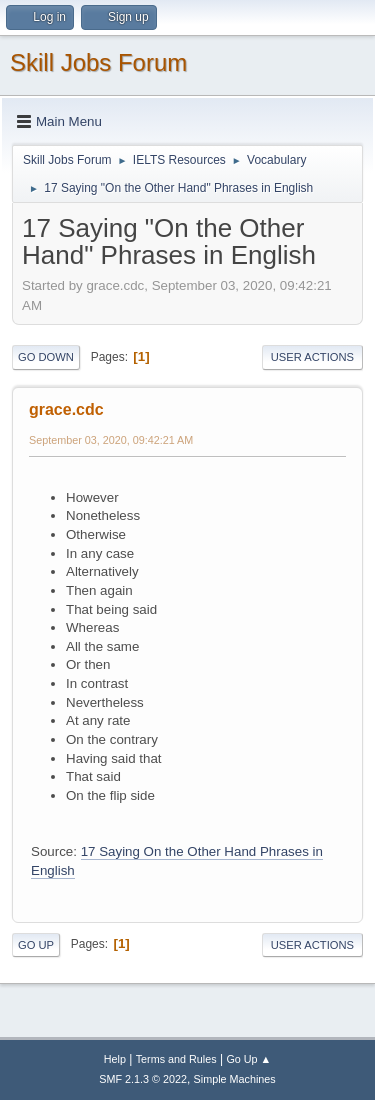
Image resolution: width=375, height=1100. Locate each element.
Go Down (46, 357)
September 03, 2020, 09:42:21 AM (111, 440)
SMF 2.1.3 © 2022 (143, 1079)
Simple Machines (235, 1079)
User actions (312, 357)
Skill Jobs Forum (98, 62)
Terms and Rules (176, 1059)
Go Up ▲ (248, 1059)
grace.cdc (66, 409)
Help (115, 1059)
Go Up (36, 945)
